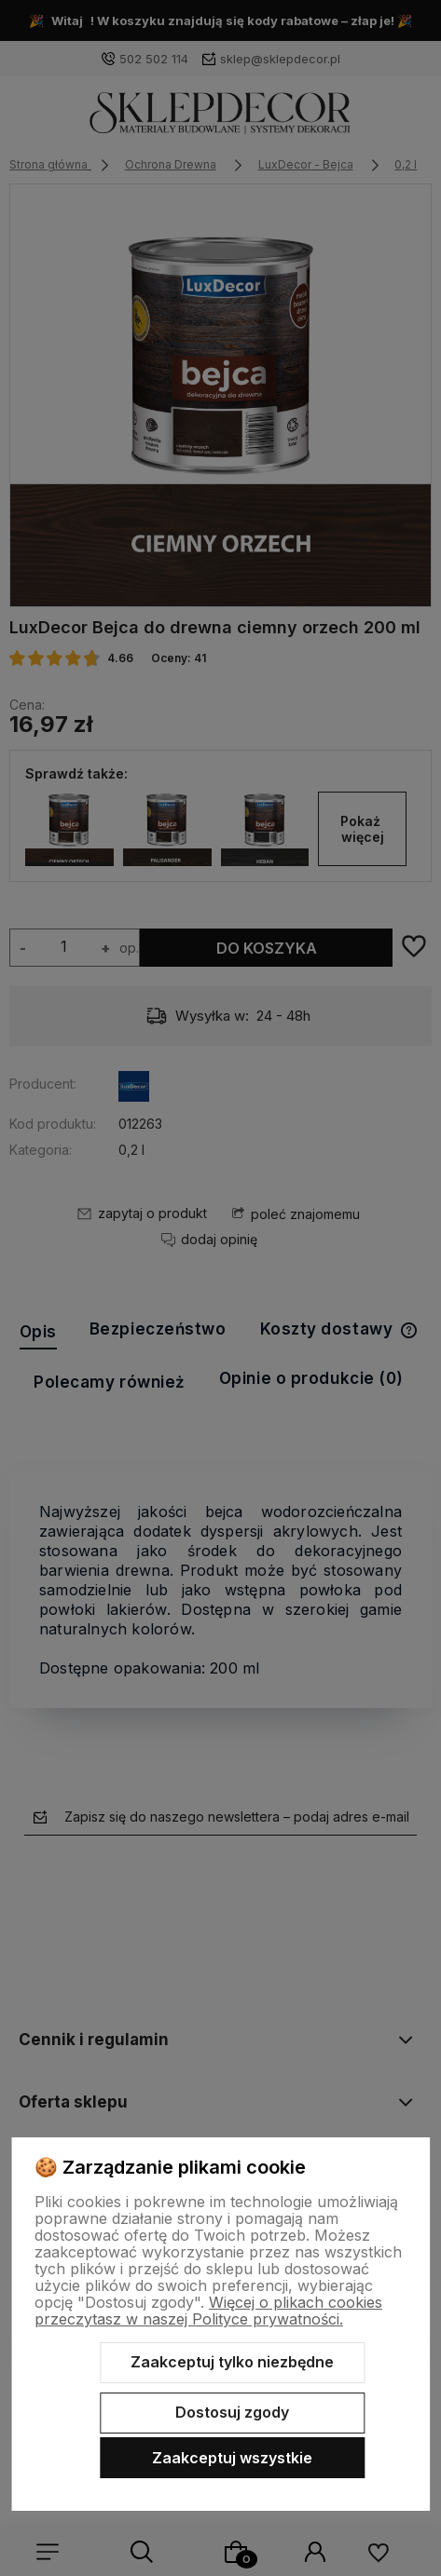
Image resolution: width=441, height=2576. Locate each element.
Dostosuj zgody (232, 2412)
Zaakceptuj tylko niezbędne (232, 2361)
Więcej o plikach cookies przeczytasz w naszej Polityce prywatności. (208, 2310)
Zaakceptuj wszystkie (232, 2457)
